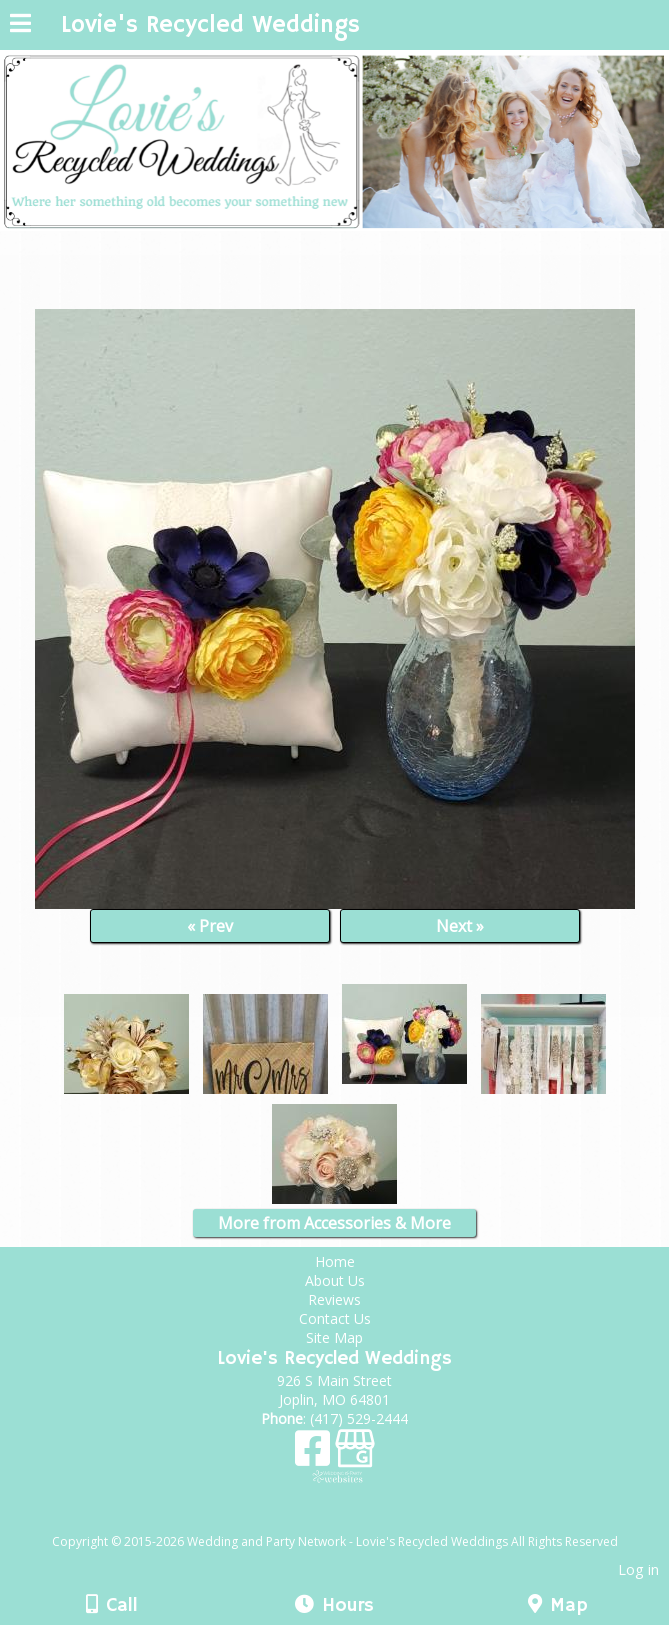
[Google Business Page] (355, 1455)
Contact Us (335, 1318)
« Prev (210, 926)
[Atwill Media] (352, 1519)
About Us (335, 1280)
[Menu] (20, 26)
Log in (638, 1569)
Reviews (334, 1299)
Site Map (334, 1337)
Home (335, 1261)
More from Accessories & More (334, 1223)
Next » (460, 926)
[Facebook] (315, 1455)
